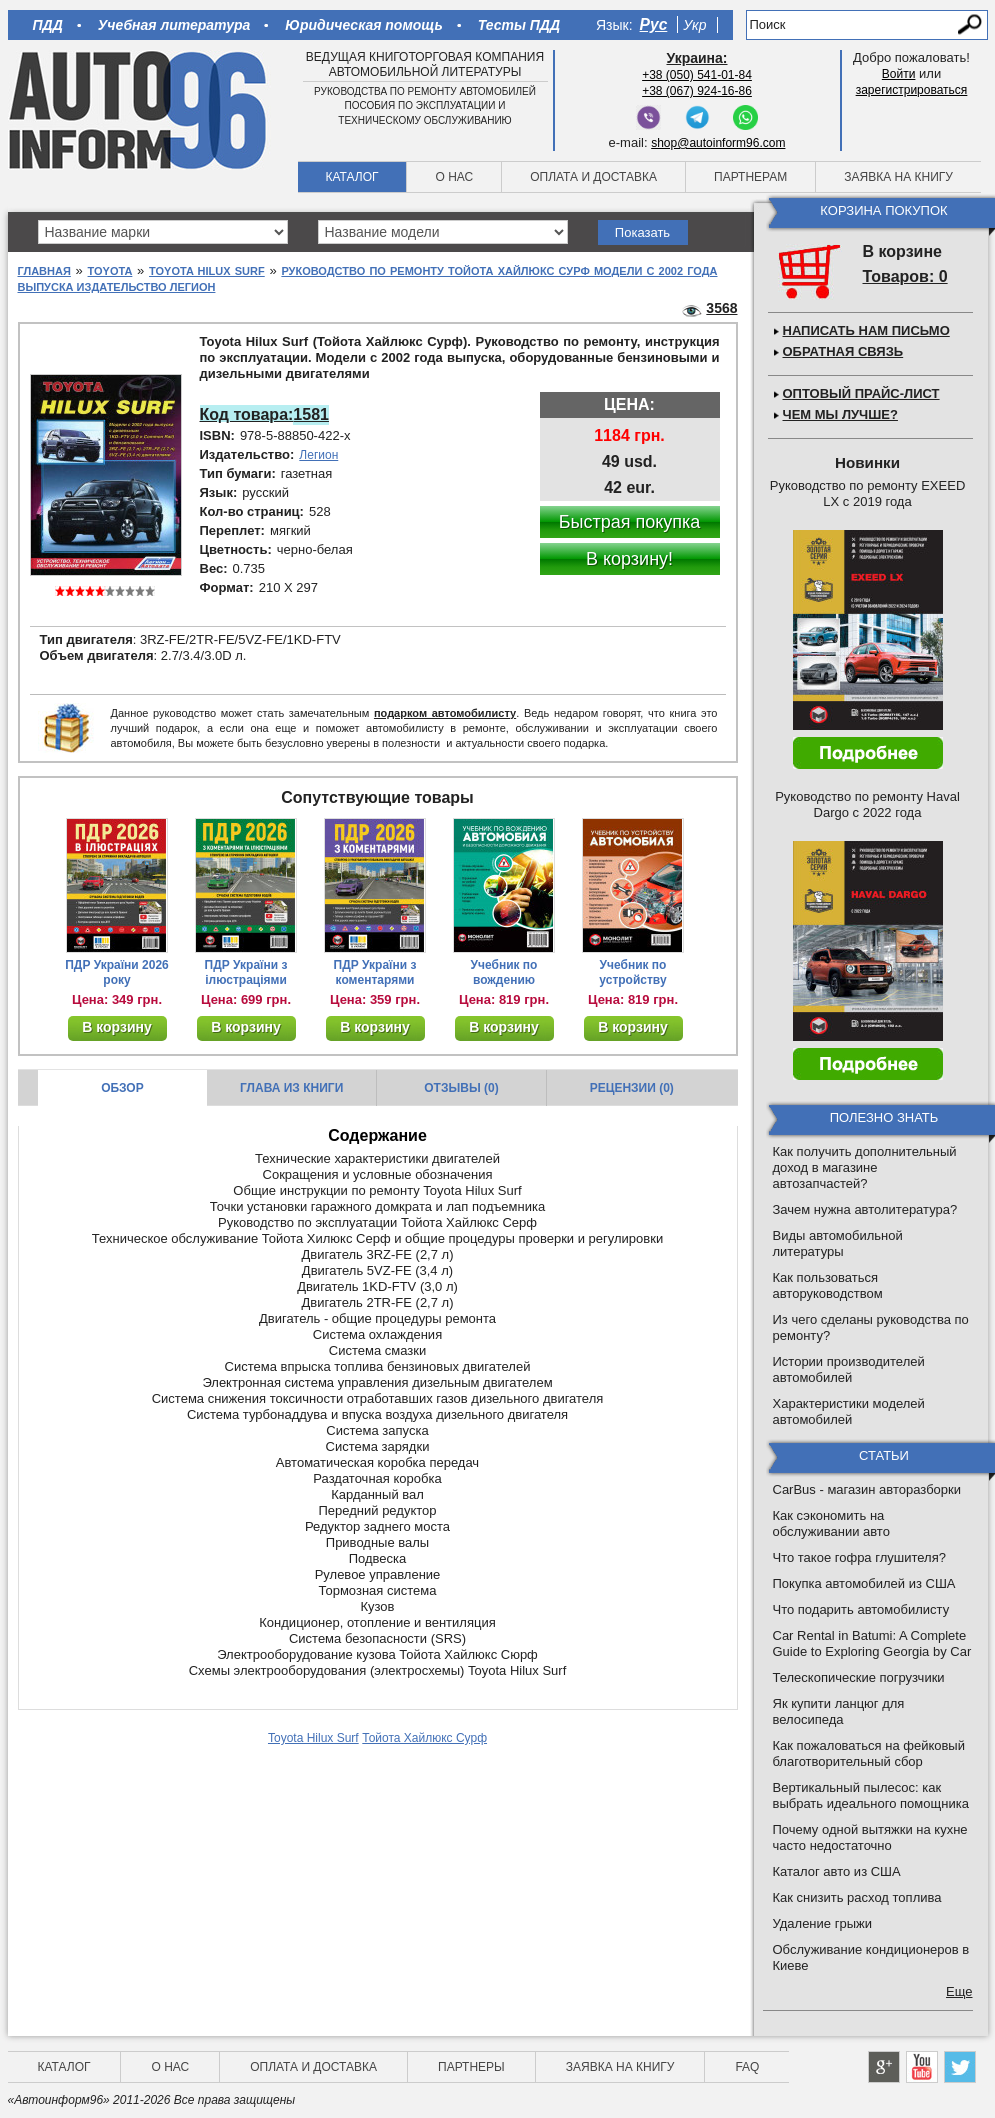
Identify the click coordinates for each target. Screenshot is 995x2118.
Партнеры (471, 2067)
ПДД (48, 25)
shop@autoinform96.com (718, 143)
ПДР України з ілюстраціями (246, 972)
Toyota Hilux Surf (207, 271)
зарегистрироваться (912, 90)
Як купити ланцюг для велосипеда (839, 1711)
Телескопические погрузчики (859, 1677)
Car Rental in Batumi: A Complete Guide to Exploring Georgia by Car (872, 1643)
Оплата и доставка (593, 177)
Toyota (110, 271)
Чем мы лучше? (840, 414)
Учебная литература (174, 25)
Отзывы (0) (461, 1088)
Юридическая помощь (363, 25)
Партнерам (750, 177)
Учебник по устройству (632, 972)
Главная (44, 271)
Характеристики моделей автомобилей (849, 1411)
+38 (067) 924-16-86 (697, 91)
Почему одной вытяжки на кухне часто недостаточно (870, 1837)
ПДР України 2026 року (117, 972)
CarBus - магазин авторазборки (867, 1489)
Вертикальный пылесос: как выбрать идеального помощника (871, 1795)
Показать (642, 232)
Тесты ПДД (519, 25)
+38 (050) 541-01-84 (697, 75)
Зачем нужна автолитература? (865, 1209)
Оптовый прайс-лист (861, 393)
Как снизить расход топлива (857, 1897)
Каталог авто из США (837, 1871)
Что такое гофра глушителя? (859, 1557)
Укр (694, 25)
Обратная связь (843, 351)
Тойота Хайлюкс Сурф (424, 1738)
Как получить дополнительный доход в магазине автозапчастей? (865, 1167)
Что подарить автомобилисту (861, 1609)
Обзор (122, 1088)
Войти (899, 74)
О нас (454, 177)
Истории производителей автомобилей (849, 1369)
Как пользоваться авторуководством (828, 1285)
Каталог (352, 177)
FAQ (747, 2067)
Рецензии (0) (632, 1088)
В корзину (117, 1027)
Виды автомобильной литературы (838, 1243)
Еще (959, 1991)
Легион (318, 455)
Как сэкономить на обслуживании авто (831, 1523)
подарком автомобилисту (445, 713)
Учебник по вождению (504, 972)
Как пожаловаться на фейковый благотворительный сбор (869, 1753)
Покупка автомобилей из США (864, 1583)
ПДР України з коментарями (375, 972)
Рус (654, 24)
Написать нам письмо (866, 330)
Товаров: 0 (905, 276)
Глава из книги (291, 1088)
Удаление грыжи (822, 1923)
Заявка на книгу (898, 177)
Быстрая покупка (630, 522)
